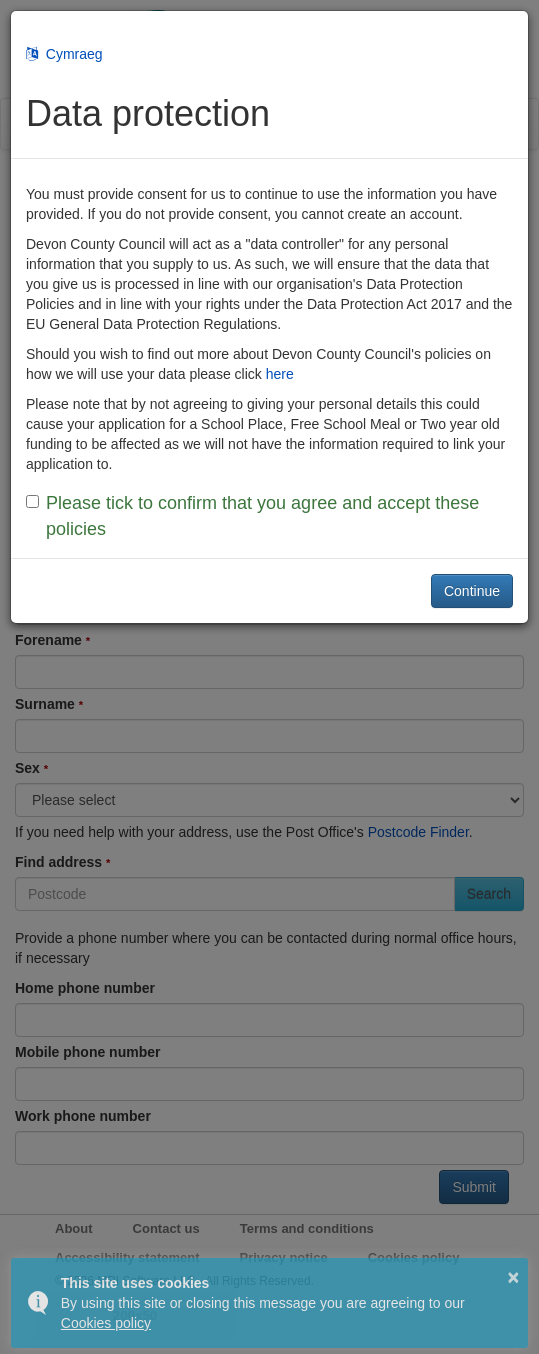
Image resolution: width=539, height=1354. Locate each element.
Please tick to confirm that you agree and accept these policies (252, 516)
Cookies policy (106, 1323)
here (280, 374)
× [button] (514, 1277)
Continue (472, 591)
